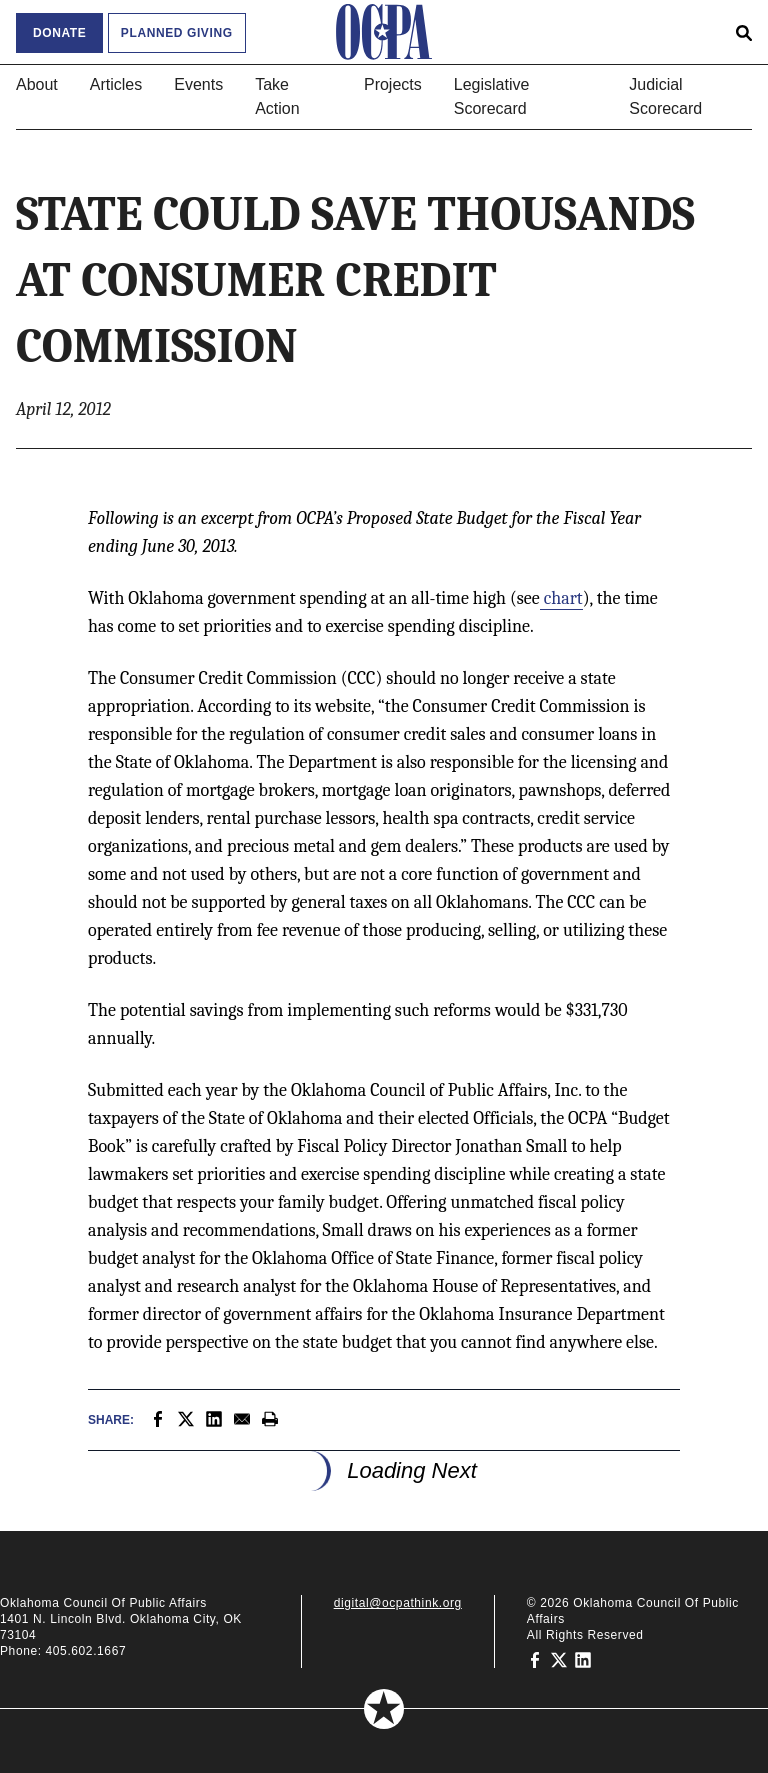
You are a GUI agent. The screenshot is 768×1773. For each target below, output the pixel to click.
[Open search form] (744, 32)
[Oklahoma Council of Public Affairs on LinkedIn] (583, 1659)
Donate (59, 33)
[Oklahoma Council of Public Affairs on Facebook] (535, 1659)
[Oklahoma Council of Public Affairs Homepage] (384, 32)
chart (561, 598)
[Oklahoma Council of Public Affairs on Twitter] (559, 1659)
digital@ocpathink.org (398, 1603)
